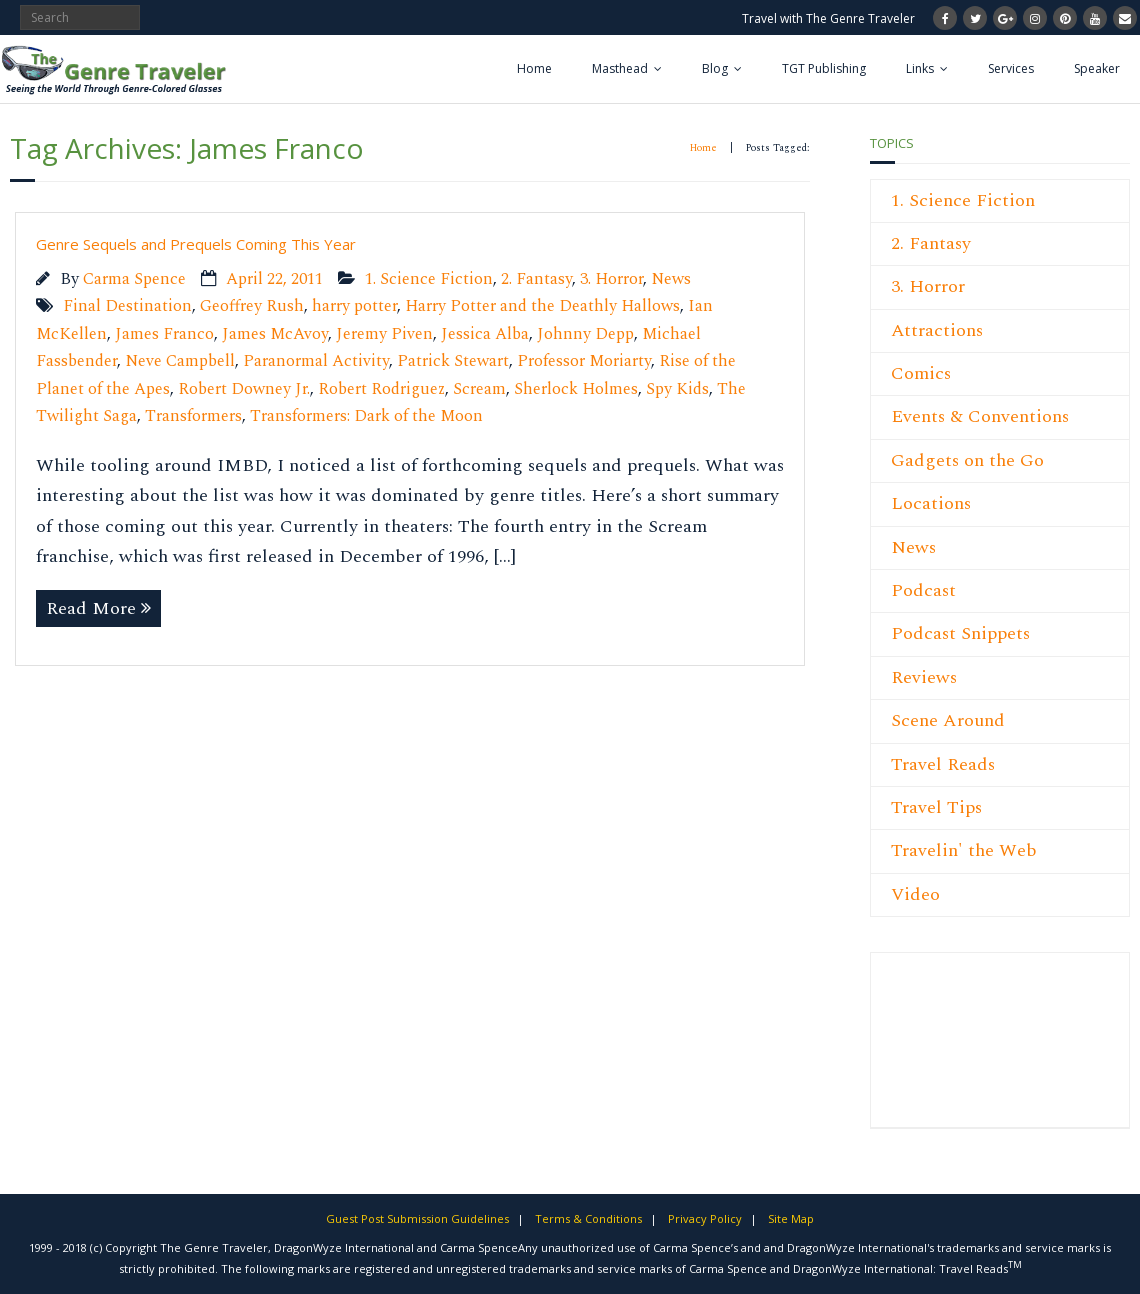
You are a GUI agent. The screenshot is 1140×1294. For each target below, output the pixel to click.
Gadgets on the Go (967, 460)
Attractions (937, 330)
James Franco (164, 334)
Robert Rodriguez (381, 389)
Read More (91, 608)
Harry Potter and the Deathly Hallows (542, 306)
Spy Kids (677, 389)
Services (1011, 68)
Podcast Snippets (960, 633)
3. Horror (611, 279)
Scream (479, 389)
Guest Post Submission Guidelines (417, 1218)
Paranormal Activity (316, 361)
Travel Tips (936, 807)
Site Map (791, 1218)
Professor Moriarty (584, 361)
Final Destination (127, 306)
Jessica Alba (485, 334)
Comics (921, 373)
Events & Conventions (980, 416)
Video (915, 894)
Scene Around (948, 720)
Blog (715, 68)
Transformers (193, 416)
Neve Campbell (180, 361)
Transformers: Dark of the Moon (366, 416)
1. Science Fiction (429, 279)
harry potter (354, 306)
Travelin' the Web (964, 850)
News (671, 279)
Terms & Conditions (588, 1218)
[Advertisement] (951, 1051)
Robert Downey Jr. (244, 389)
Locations (931, 503)
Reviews (924, 677)
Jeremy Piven (384, 334)
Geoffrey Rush (252, 306)
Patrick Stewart (453, 361)
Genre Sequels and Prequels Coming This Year (196, 244)
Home (534, 68)
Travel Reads (943, 764)
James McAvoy (275, 334)
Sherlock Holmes (576, 389)
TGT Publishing (824, 68)
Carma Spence (134, 279)
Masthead (620, 68)
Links (920, 68)
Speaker (1097, 68)
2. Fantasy (536, 279)
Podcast (923, 590)
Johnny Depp (585, 334)
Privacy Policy (705, 1218)
